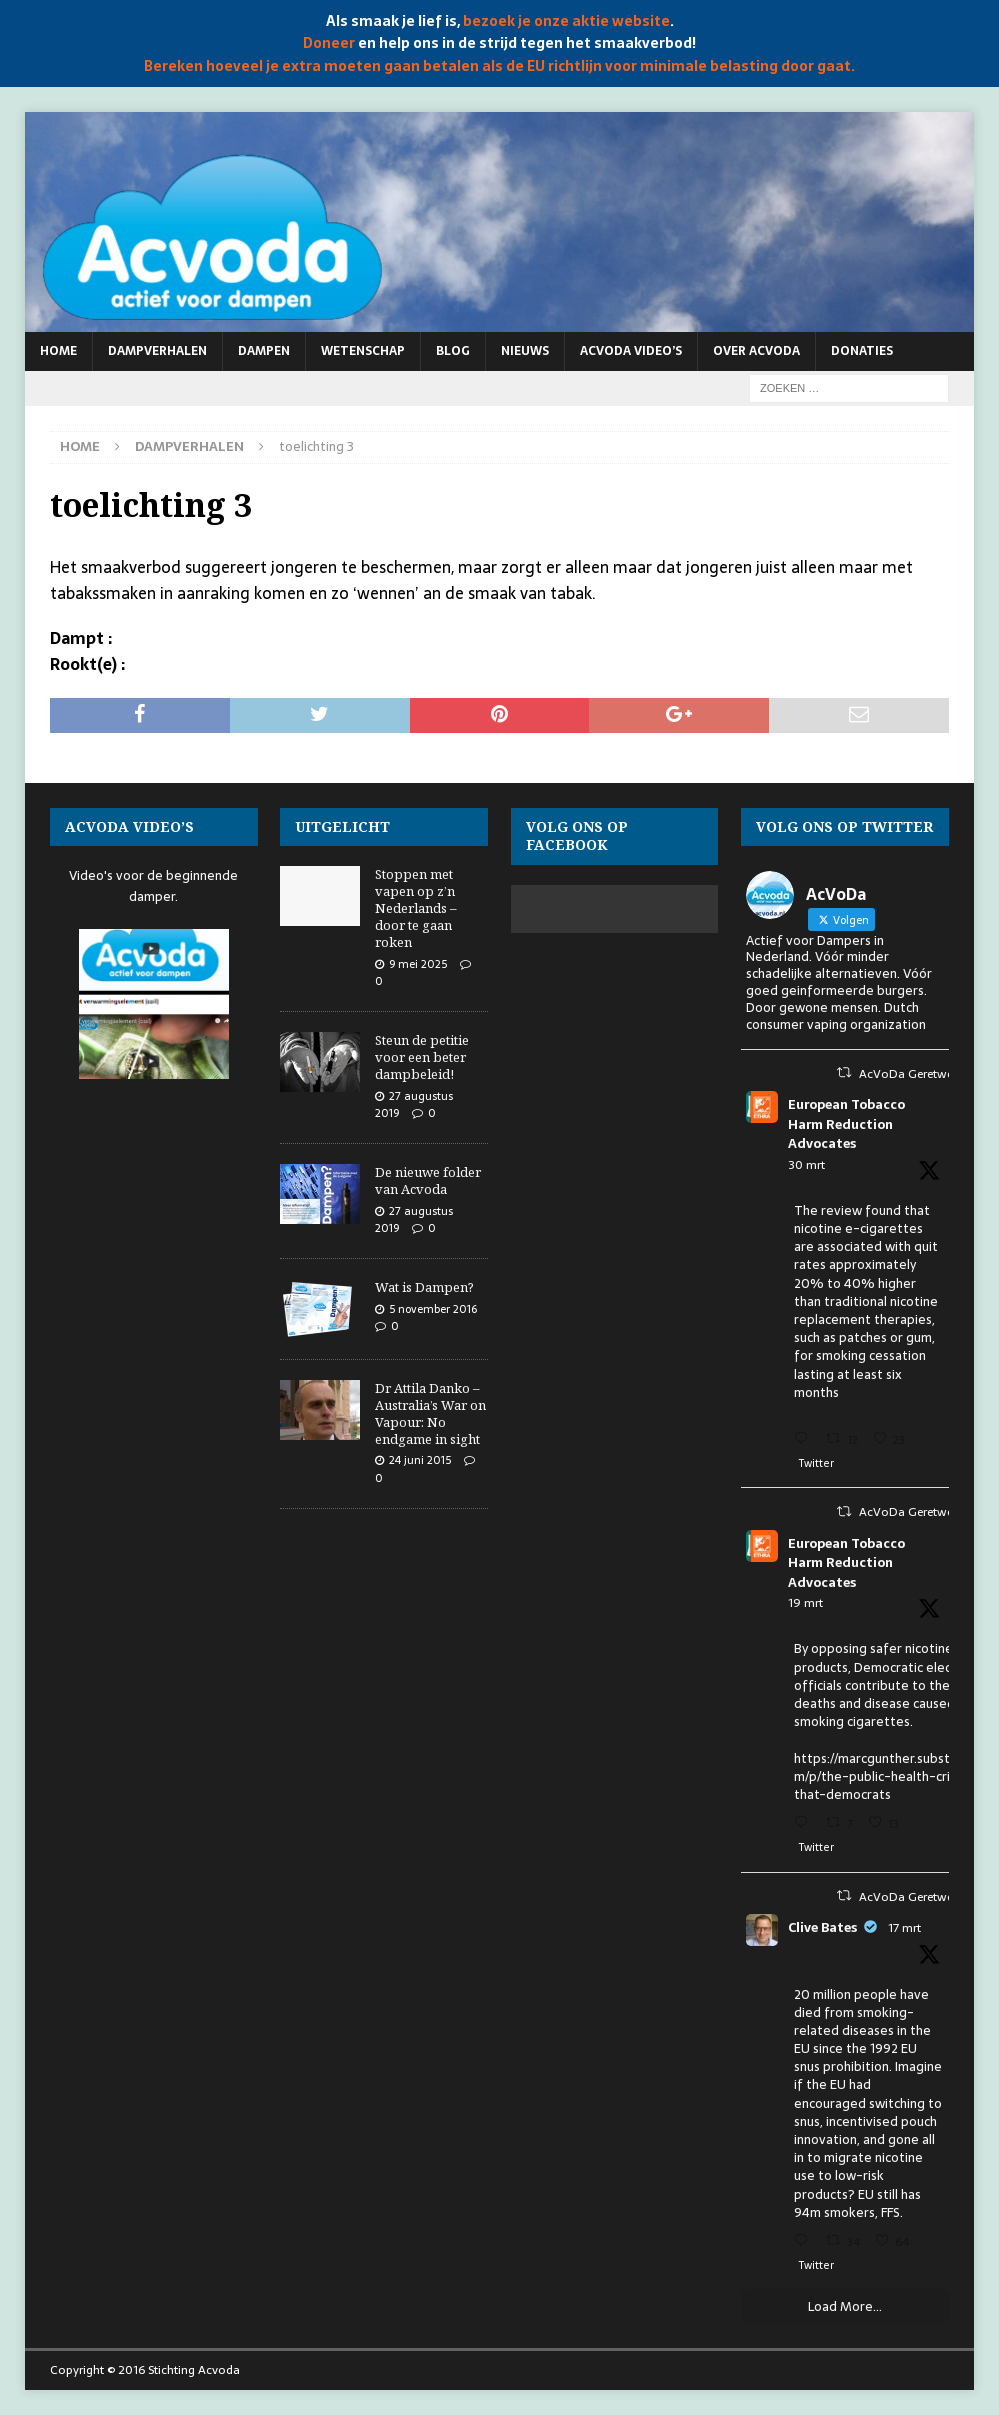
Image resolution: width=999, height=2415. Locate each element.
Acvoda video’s (631, 351)
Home (58, 351)
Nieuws (525, 351)
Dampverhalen (157, 351)
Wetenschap (363, 351)
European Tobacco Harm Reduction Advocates (846, 1124)
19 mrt (805, 1603)
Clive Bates (822, 1928)
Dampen (264, 351)
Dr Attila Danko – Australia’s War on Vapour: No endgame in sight (430, 1413)
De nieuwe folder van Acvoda (428, 1180)
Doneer (329, 43)
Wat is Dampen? (424, 1287)
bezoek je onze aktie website (566, 21)
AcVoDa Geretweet (911, 1074)
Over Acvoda (756, 351)
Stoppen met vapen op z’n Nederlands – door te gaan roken (416, 908)
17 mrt (904, 1928)
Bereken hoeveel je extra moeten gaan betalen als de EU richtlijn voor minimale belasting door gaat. (499, 66)
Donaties (862, 351)
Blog (453, 351)
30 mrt (806, 1165)
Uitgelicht (342, 826)
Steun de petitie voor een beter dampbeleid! (422, 1057)
